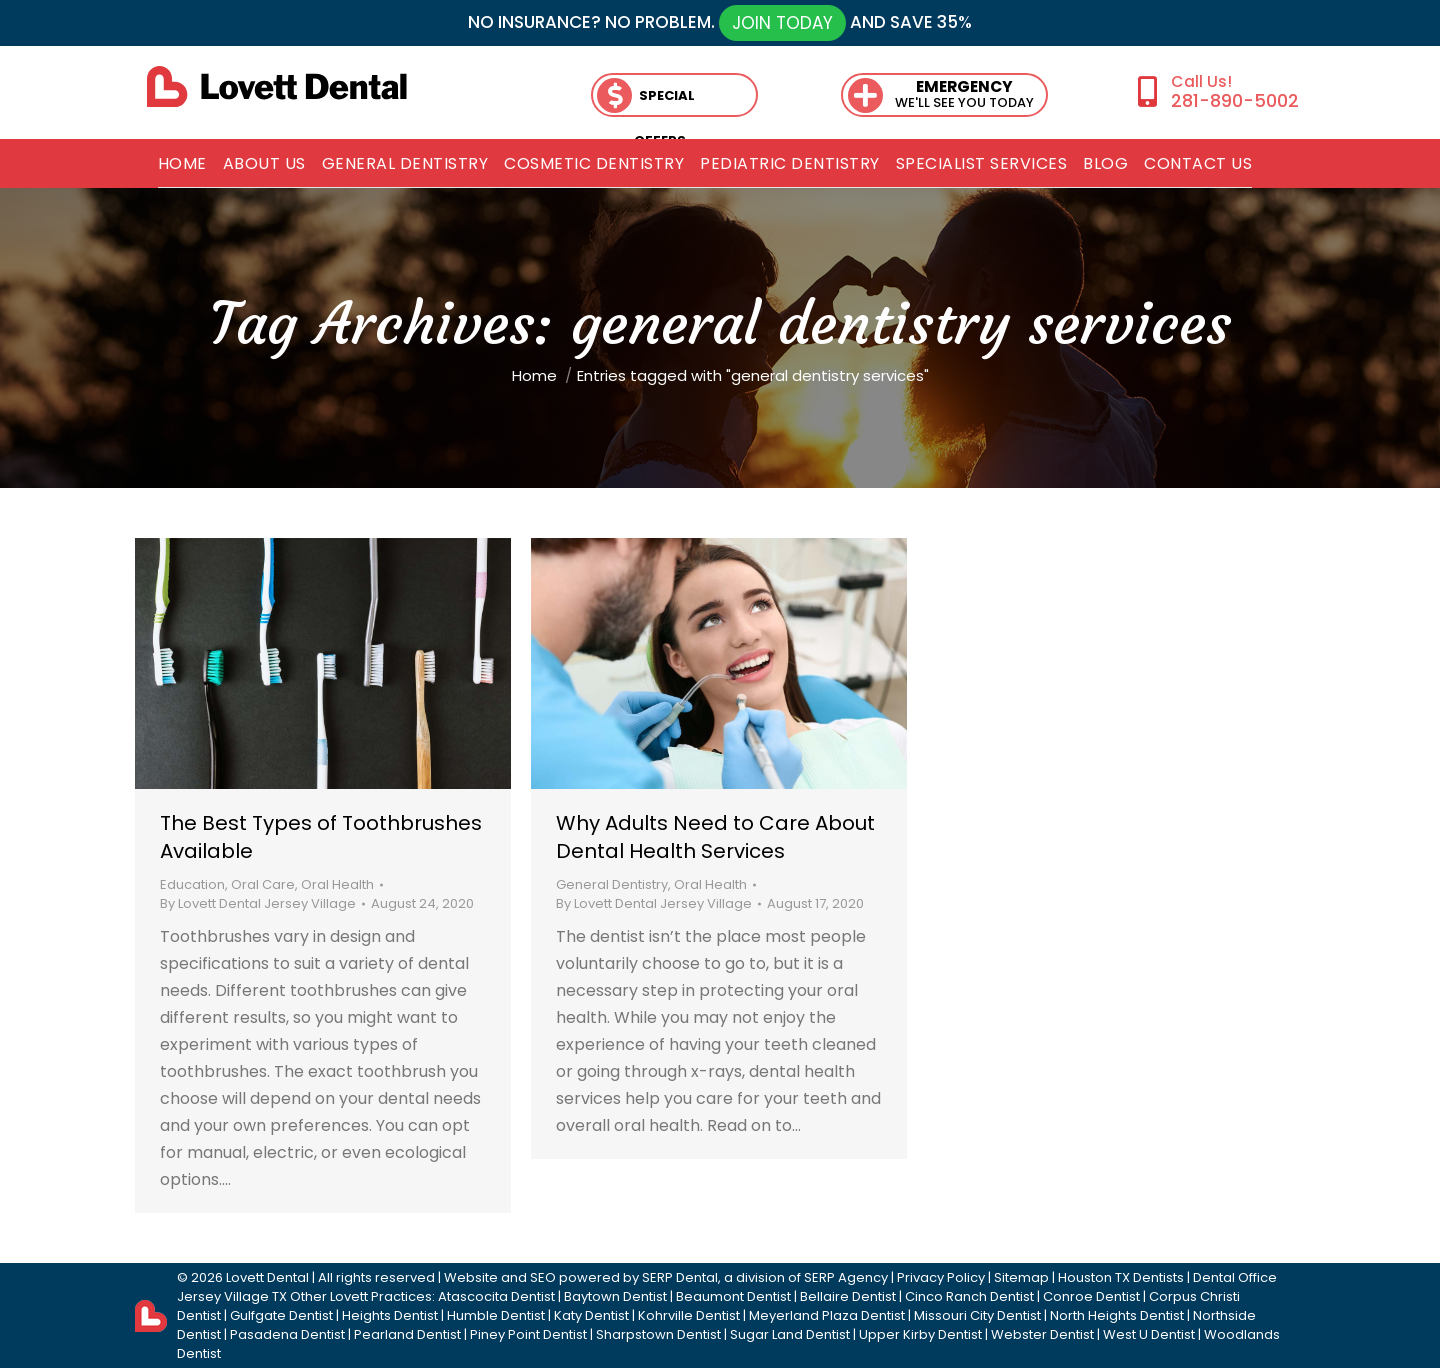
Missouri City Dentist (977, 1315)
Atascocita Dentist (496, 1296)
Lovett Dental (267, 1277)
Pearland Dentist (407, 1334)
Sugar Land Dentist (790, 1334)
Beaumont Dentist (733, 1296)
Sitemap (1021, 1277)
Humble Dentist (496, 1315)
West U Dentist (1149, 1334)
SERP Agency (846, 1277)
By (258, 903)
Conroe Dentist (1091, 1296)
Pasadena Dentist (287, 1334)
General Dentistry (612, 884)
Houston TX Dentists (1121, 1277)
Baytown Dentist (615, 1296)
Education (192, 884)
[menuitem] (182, 164)
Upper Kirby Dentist (920, 1334)
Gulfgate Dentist (281, 1315)
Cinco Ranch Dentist (969, 1296)
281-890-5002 (1235, 100)
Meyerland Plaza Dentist (827, 1315)
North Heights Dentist (1117, 1315)
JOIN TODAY (782, 23)
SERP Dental (680, 1277)
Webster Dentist (1042, 1334)
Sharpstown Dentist (658, 1334)
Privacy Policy (941, 1277)
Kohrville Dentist (689, 1315)
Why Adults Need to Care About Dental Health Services (715, 837)
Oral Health (337, 884)
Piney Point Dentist (528, 1334)
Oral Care (263, 884)
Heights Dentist (390, 1315)
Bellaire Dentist (848, 1296)
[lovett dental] (277, 86)
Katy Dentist (591, 1315)
